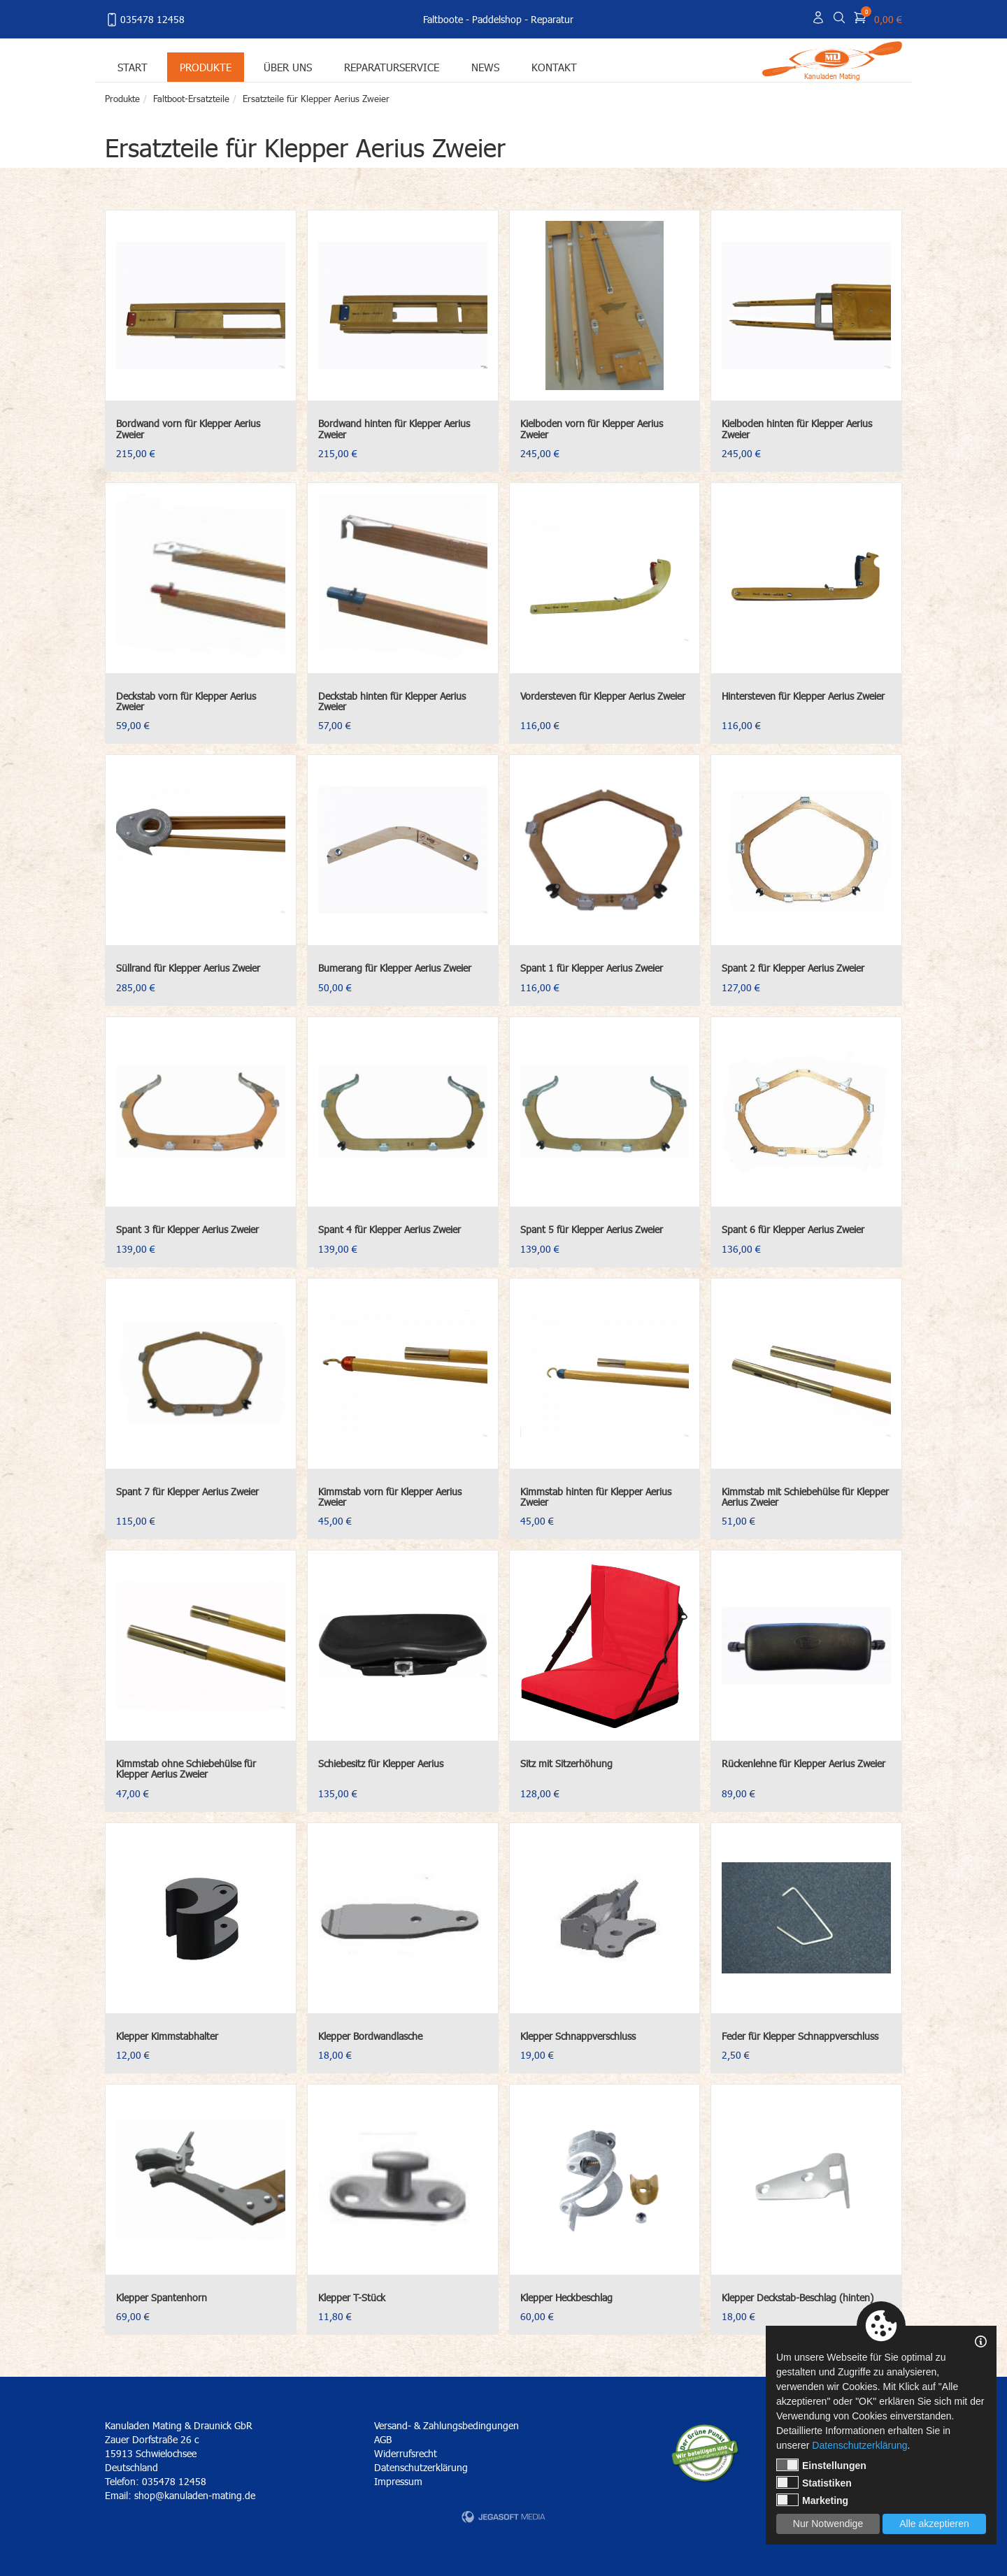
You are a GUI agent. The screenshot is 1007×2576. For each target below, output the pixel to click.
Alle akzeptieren (934, 2523)
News (485, 66)
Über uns (288, 66)
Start (132, 66)
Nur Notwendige (828, 2523)
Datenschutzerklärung (421, 2467)
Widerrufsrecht (405, 2453)
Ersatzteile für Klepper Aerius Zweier (316, 98)
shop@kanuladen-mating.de (194, 2495)
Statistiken (814, 2482)
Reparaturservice (391, 66)
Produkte (205, 66)
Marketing (812, 2500)
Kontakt (554, 66)
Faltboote (443, 19)
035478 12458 (145, 20)
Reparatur (552, 19)
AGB (383, 2439)
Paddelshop (497, 19)
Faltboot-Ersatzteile (191, 98)
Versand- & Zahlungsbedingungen (446, 2425)
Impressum (398, 2481)
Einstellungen (821, 2465)
